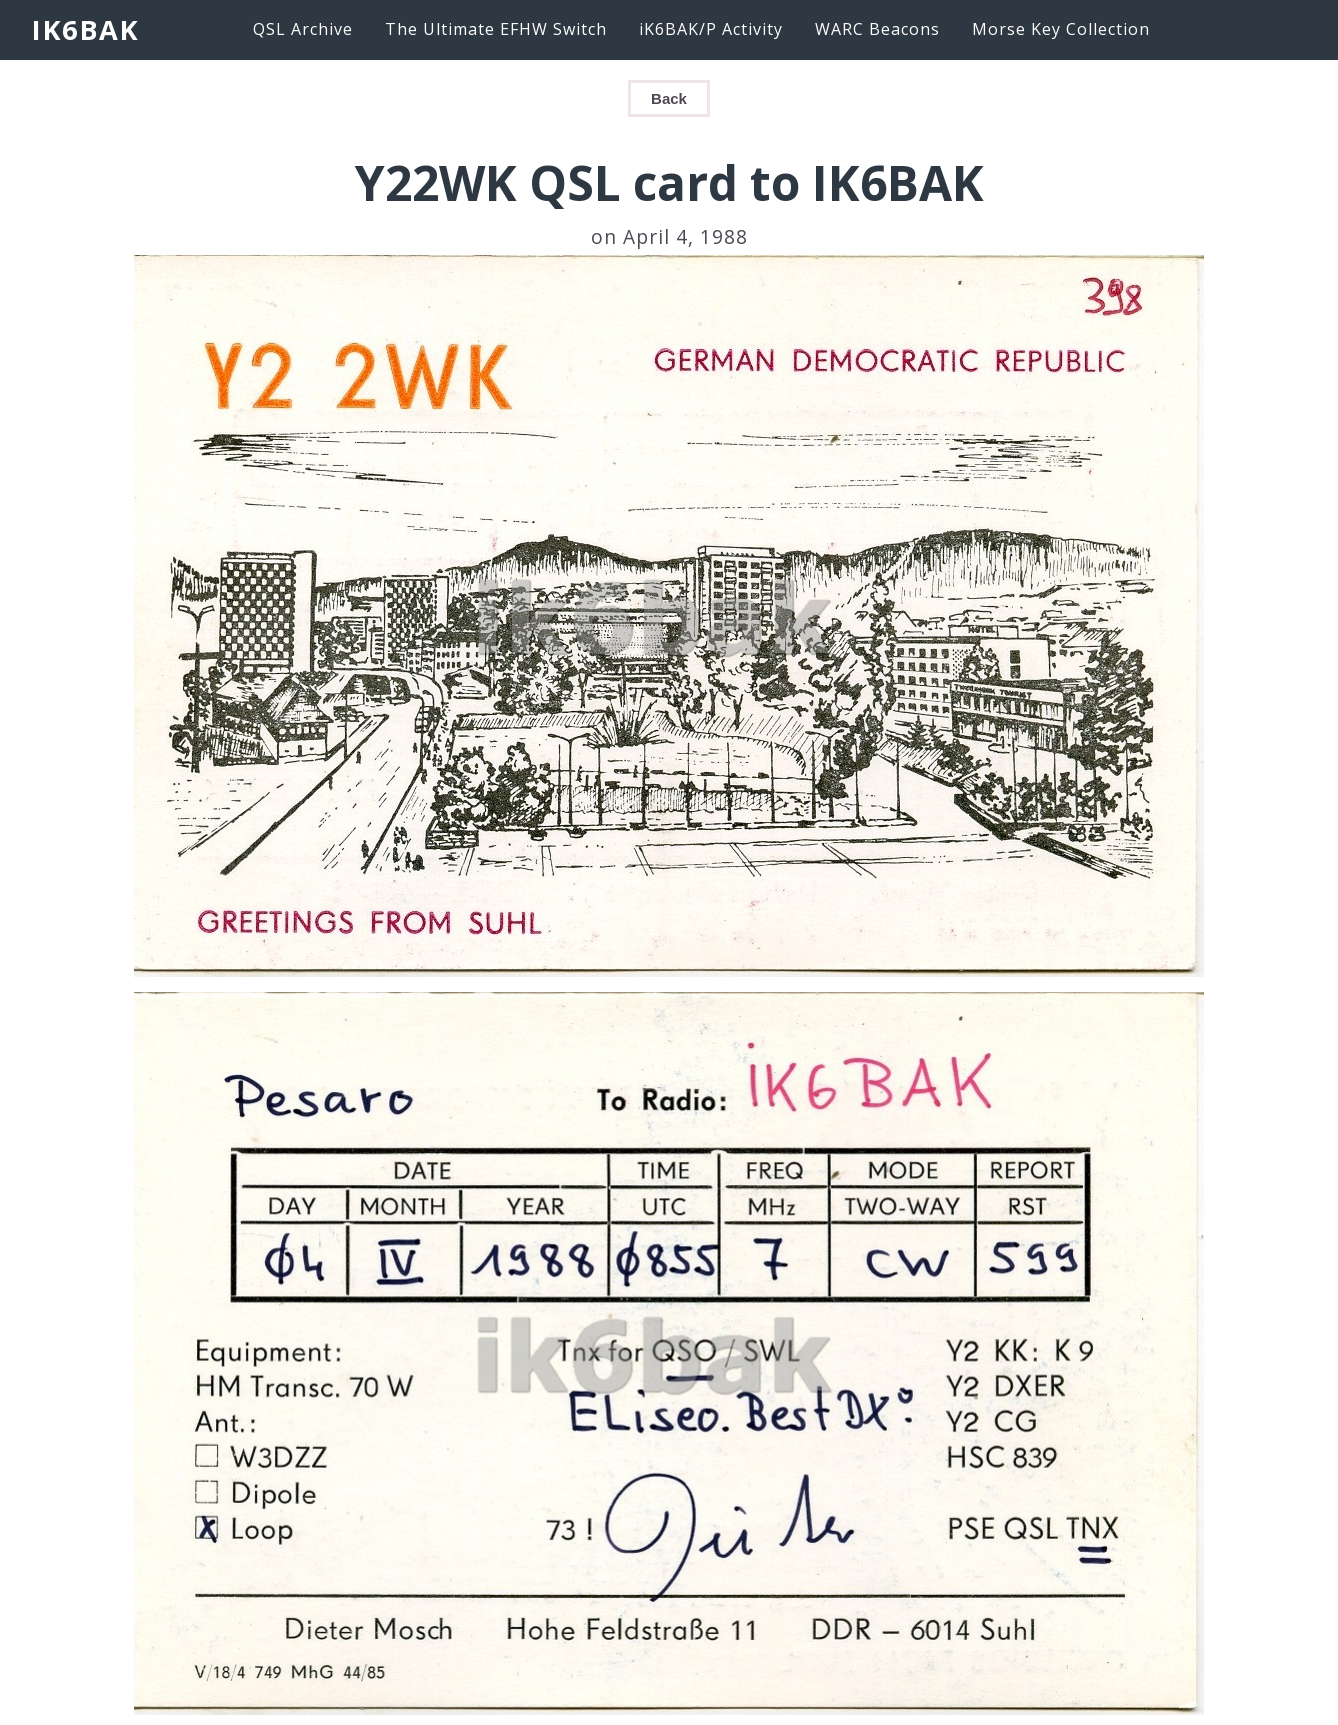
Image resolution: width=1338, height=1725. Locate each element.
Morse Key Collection (1061, 29)
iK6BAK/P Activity (711, 29)
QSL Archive (303, 29)
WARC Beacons (877, 29)
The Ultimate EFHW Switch (496, 29)
